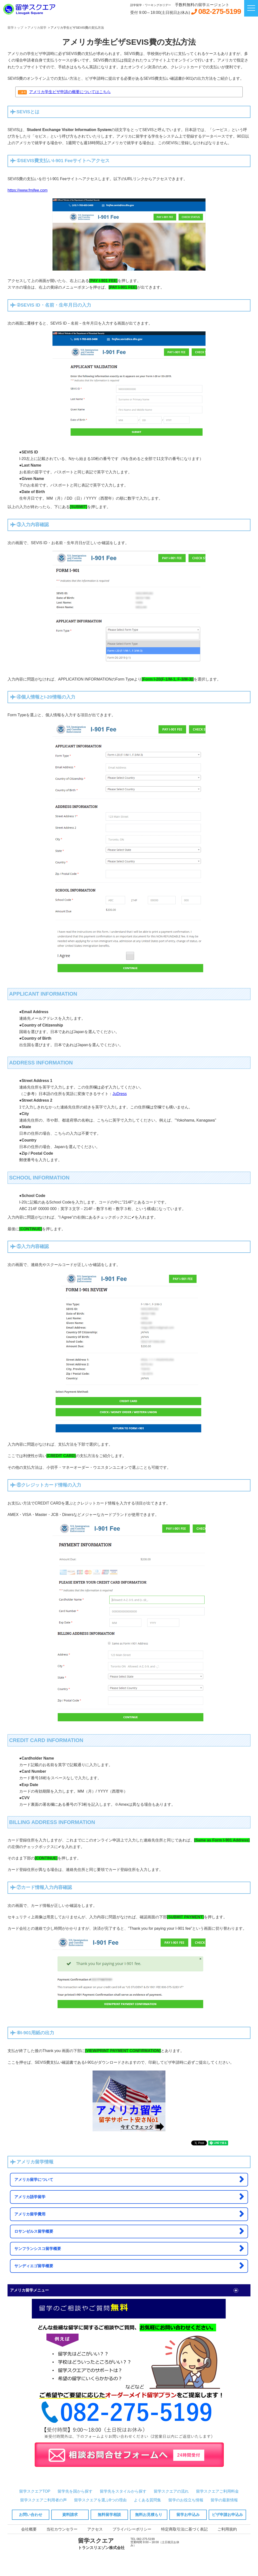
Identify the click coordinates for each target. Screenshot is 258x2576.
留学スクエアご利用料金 (217, 2491)
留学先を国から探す (75, 2491)
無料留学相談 (109, 2515)
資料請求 (70, 2515)
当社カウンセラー (61, 2529)
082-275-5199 (219, 11)
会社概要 (29, 2529)
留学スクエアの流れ (171, 2491)
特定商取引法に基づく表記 (184, 2529)
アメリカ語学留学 (129, 2196)
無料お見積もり (148, 2515)
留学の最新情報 (224, 2500)
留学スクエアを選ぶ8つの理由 (100, 2500)
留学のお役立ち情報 (185, 2500)
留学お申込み (188, 2515)
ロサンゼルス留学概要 (129, 2231)
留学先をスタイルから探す (123, 2491)
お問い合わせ (30, 2515)
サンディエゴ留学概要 (129, 2265)
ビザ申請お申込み (227, 2515)
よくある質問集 (147, 2500)
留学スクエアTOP (35, 2491)
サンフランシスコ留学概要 (129, 2248)
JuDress (119, 1094)
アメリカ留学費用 (129, 2214)
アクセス (95, 2529)
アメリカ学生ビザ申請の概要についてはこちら (70, 92)
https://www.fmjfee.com (28, 190)
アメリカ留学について (129, 2179)
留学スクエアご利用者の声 (43, 2500)
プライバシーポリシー (131, 2529)
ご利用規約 (227, 2529)
